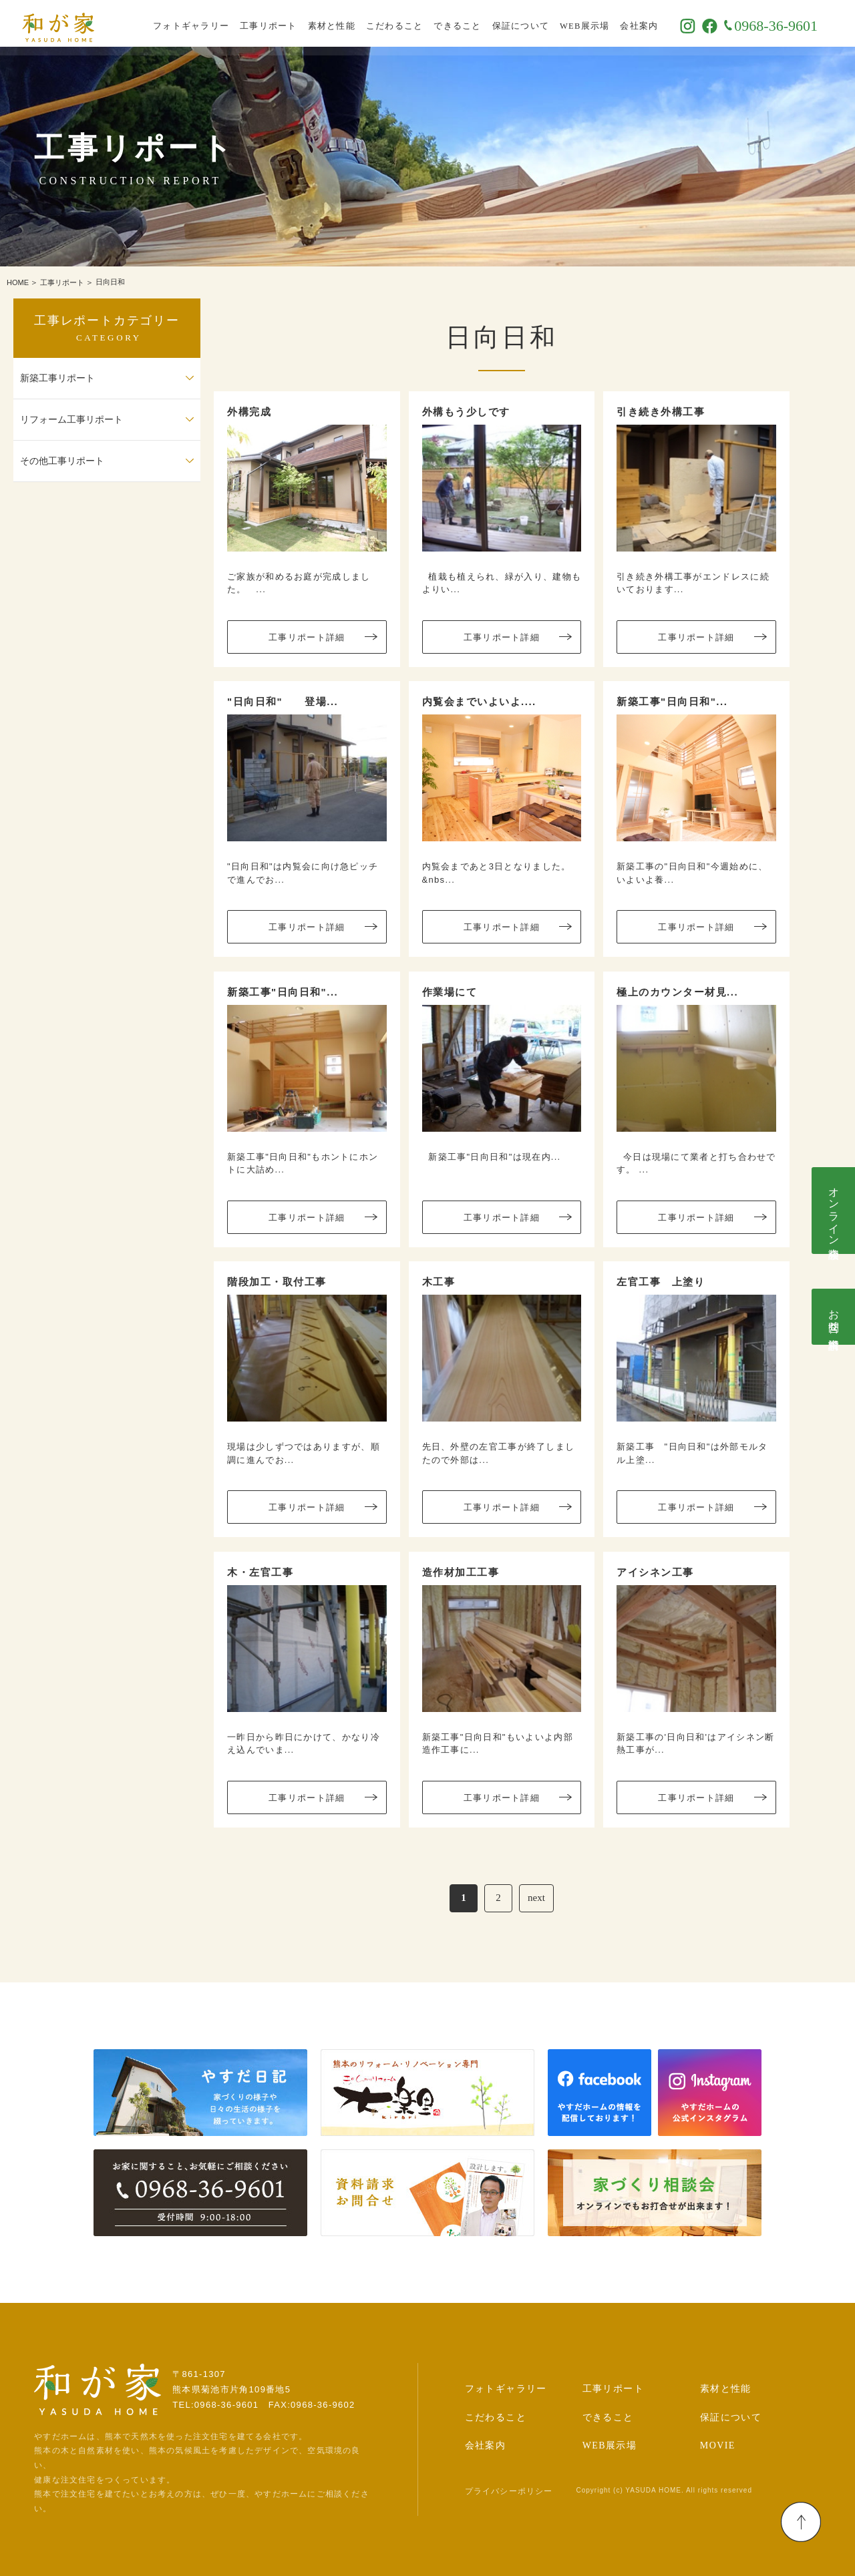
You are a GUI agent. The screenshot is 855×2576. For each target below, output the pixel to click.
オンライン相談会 (834, 1210)
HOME (18, 282)
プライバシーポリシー (509, 2491)
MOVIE (717, 2445)
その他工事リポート (62, 461)
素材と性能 (347, 23)
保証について (537, 23)
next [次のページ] (536, 1897)
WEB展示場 (600, 23)
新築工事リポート (57, 378)
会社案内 (655, 23)
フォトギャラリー (207, 23)
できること (473, 23)
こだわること (411, 23)
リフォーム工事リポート (71, 420)
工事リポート (284, 23)
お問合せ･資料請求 (834, 1316)
